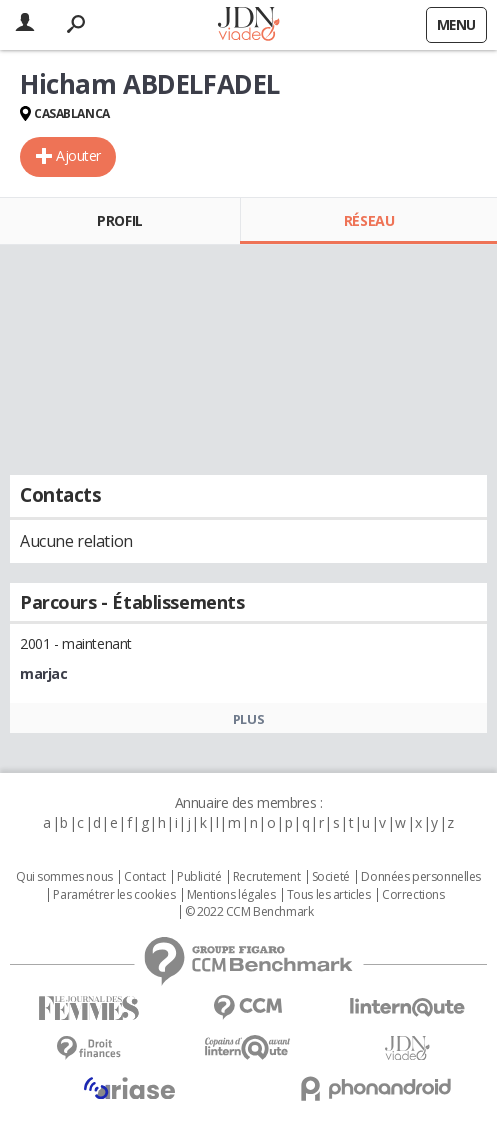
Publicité (199, 877)
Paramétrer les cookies (114, 895)
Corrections (413, 895)
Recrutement (266, 877)
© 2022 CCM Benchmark (249, 912)
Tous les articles (329, 895)
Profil (119, 220)
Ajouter (78, 155)
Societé (331, 877)
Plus (248, 719)
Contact (144, 877)
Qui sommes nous (64, 877)
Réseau (369, 220)
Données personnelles (421, 877)
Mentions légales (231, 895)
